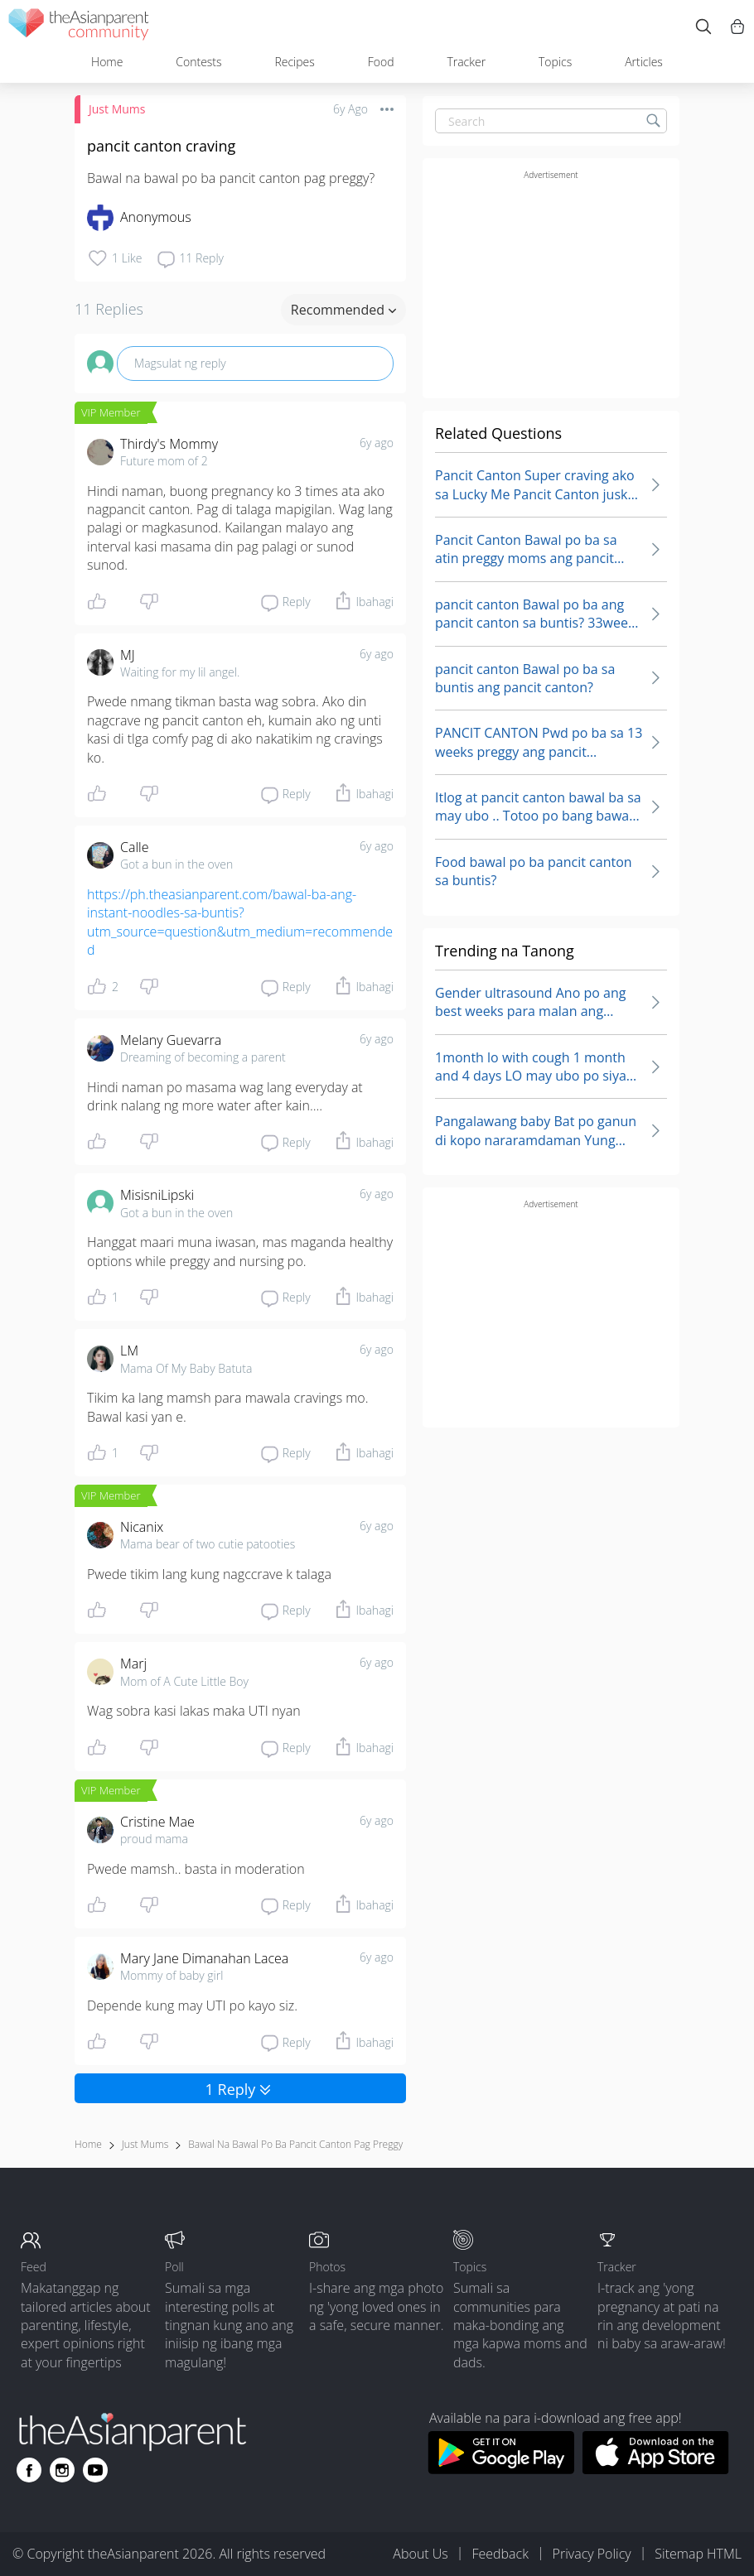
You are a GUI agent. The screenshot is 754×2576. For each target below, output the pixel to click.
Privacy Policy (592, 2554)
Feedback (499, 2554)
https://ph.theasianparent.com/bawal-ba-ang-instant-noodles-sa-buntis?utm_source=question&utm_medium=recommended (240, 922)
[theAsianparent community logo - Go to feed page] (78, 27)
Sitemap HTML (698, 2554)
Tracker (466, 62)
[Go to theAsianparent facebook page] (29, 2470)
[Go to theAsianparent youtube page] (95, 2470)
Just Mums (117, 109)
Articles (644, 62)
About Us (420, 2554)
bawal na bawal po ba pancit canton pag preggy (295, 2144)
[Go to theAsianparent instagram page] (62, 2470)
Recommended (343, 310)
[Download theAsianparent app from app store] (655, 2469)
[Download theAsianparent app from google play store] (501, 2469)
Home (107, 62)
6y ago (377, 442)
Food (381, 62)
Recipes (294, 62)
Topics (555, 62)
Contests (198, 62)
